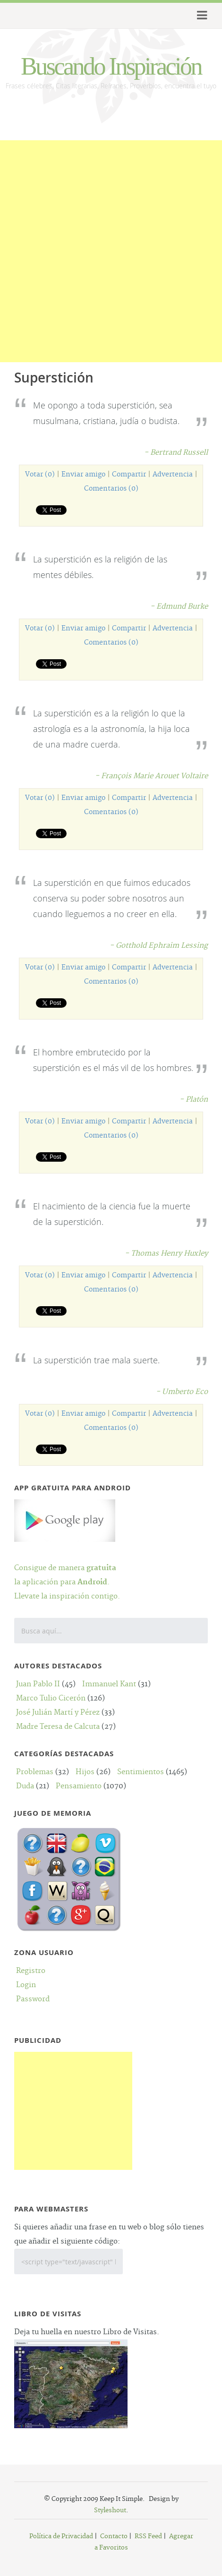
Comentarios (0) (111, 489)
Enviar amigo (83, 474)
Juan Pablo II (38, 1684)
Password (33, 1999)
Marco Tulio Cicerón (50, 1698)
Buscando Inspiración (111, 66)
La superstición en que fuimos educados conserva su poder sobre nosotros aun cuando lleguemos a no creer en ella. (111, 898)
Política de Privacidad (61, 2536)
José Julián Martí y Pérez (58, 1712)
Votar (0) (40, 474)
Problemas (34, 1772)
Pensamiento (79, 1786)
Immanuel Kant (109, 1684)
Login (26, 1985)
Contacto (114, 2536)
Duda (25, 1786)
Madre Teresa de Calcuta (58, 1726)
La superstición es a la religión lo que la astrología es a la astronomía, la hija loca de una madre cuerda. (111, 728)
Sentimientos (140, 1772)
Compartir (129, 474)
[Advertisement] (111, 251)
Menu (200, 15)
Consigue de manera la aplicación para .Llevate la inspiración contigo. (67, 1568)
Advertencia (173, 474)
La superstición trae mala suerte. (96, 1360)
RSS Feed (148, 2536)
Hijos (85, 1772)
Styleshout (110, 2510)
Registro (30, 1970)
